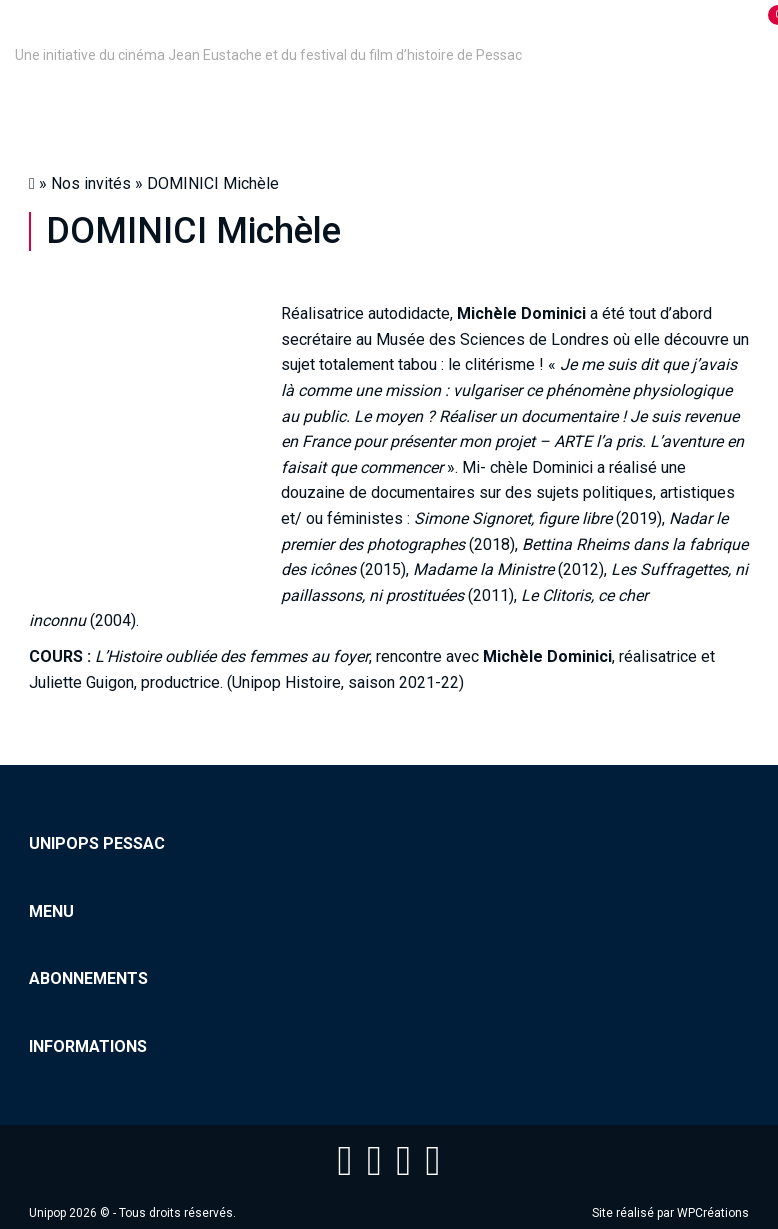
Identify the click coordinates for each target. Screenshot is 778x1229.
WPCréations (713, 1213)
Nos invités (91, 183)
